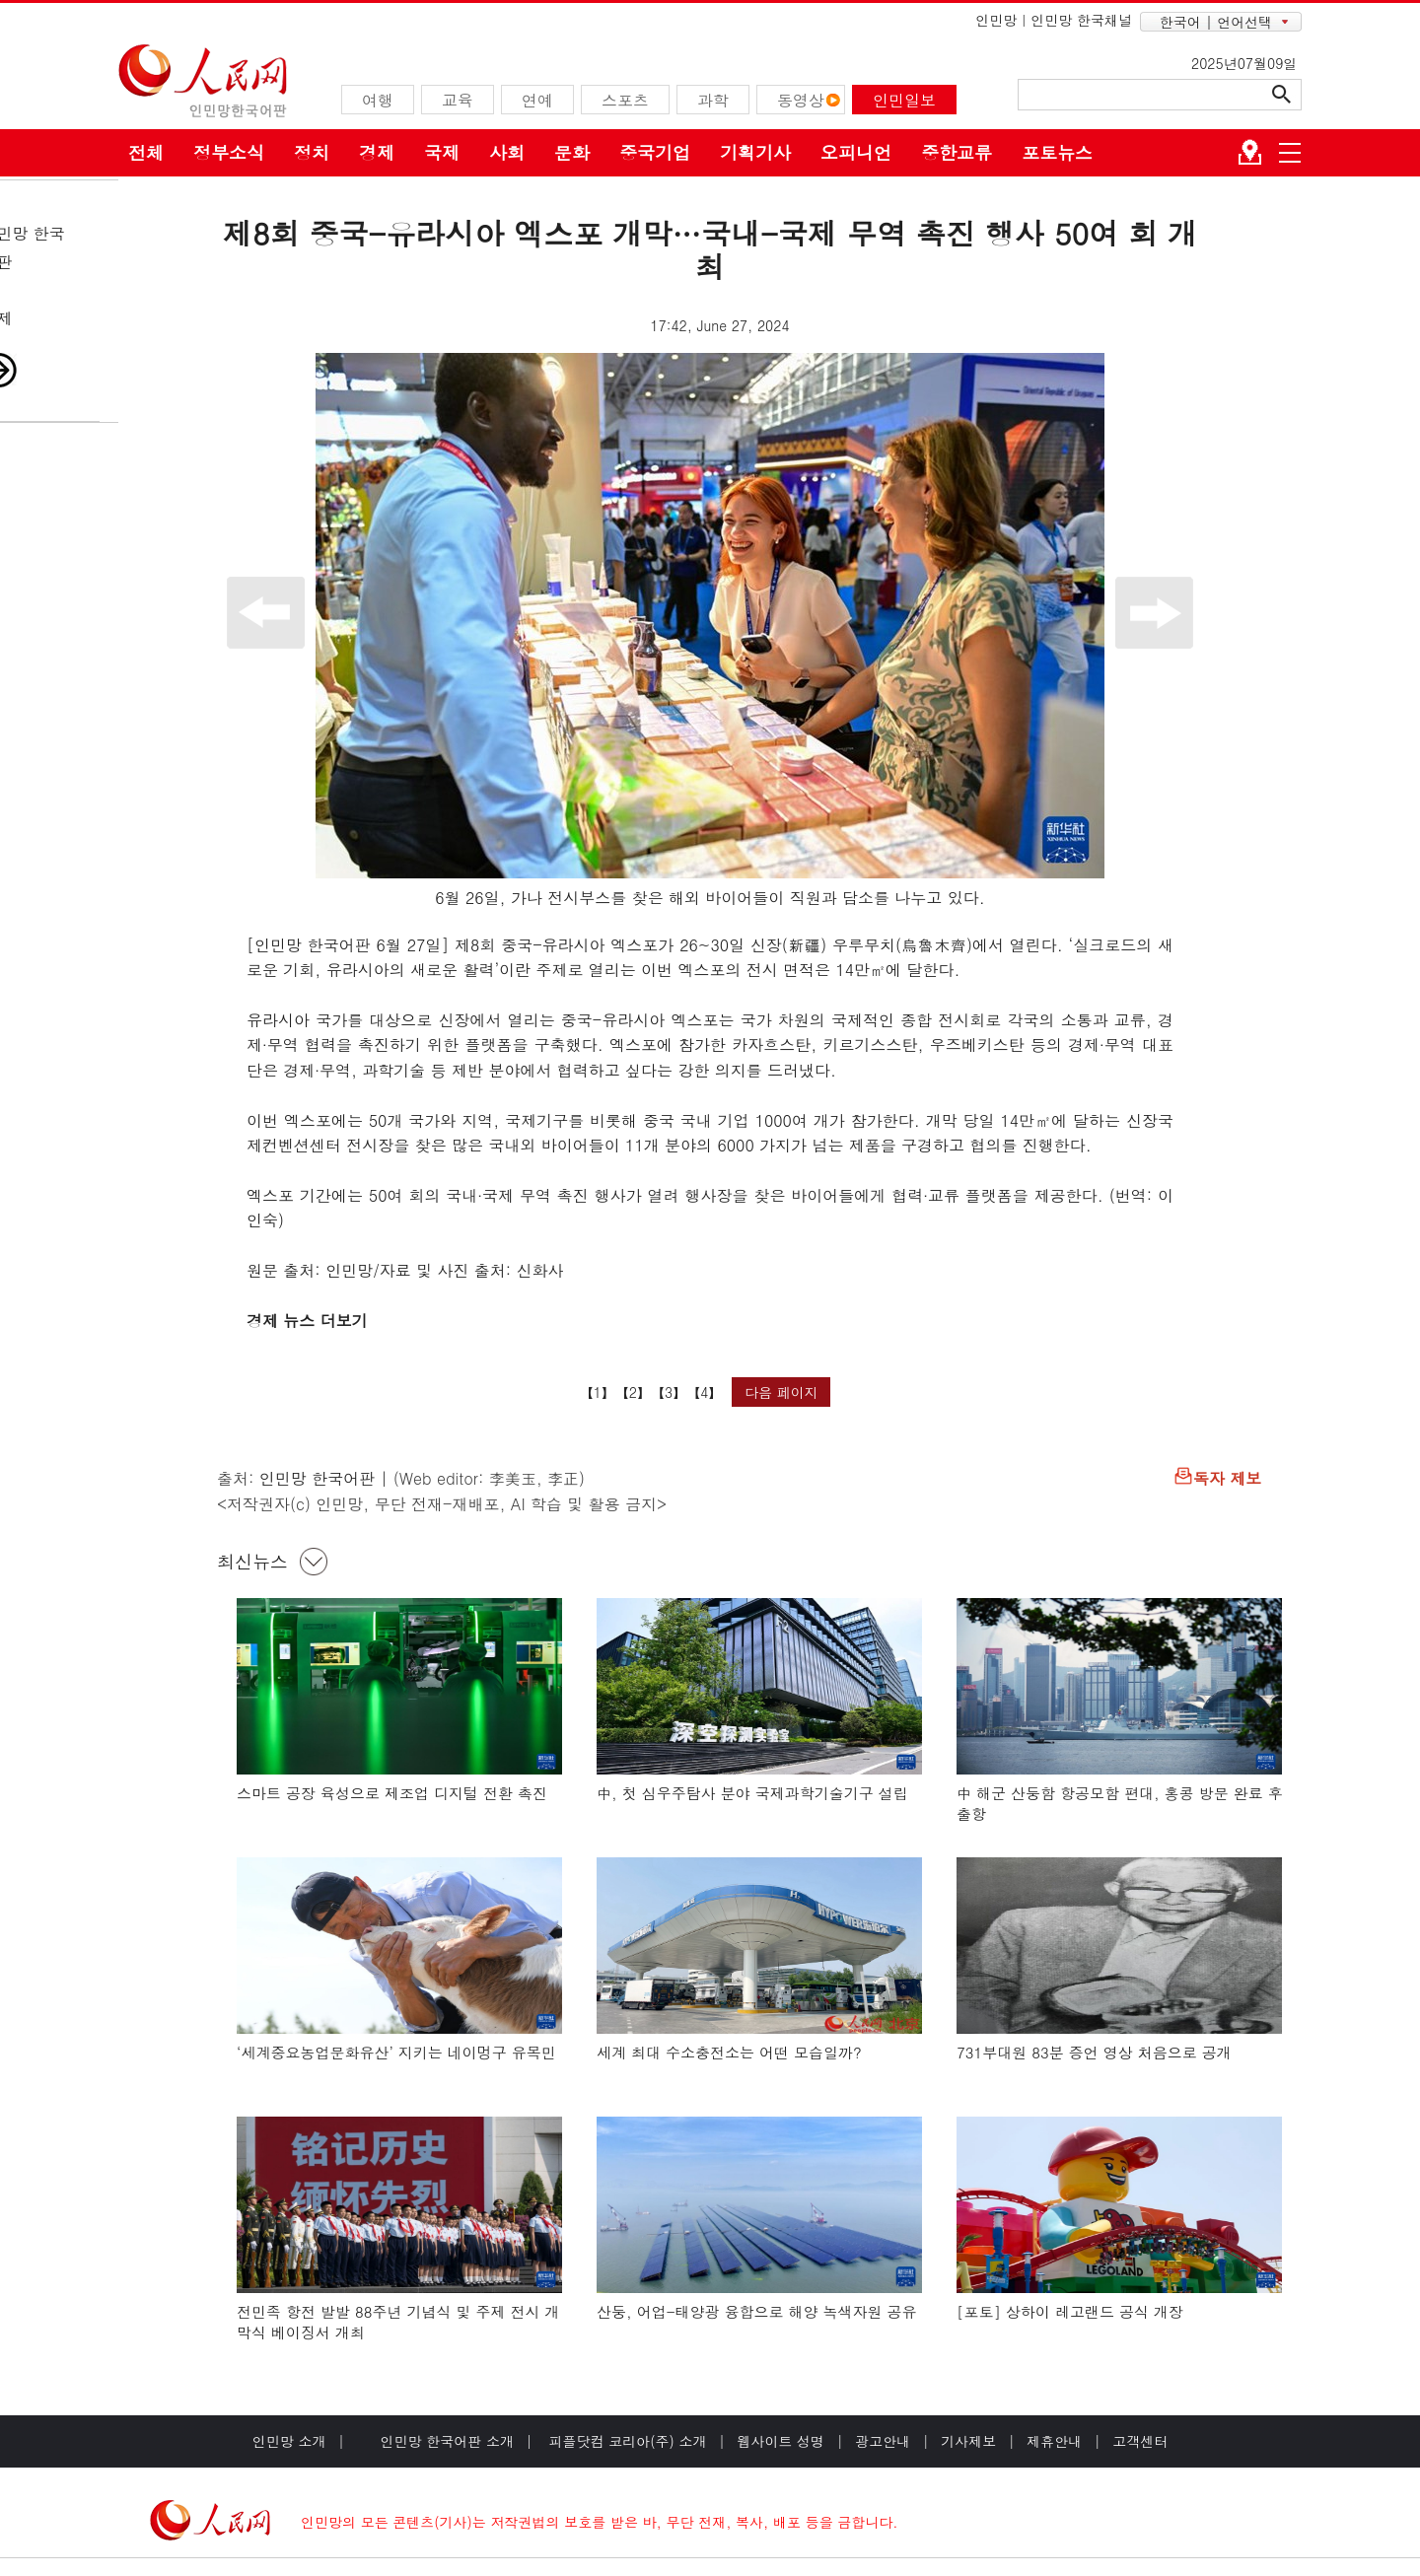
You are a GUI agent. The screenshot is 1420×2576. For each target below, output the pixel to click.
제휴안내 (1054, 2441)
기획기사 (755, 152)
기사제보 (968, 2441)
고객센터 (1140, 2441)
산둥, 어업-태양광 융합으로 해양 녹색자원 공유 (757, 2311)
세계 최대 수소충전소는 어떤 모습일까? (729, 2052)
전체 (146, 152)
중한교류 (956, 152)
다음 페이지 (781, 1392)
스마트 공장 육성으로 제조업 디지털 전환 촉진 (392, 1792)
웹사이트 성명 (780, 2441)
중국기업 (654, 152)
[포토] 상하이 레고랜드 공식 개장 (1070, 2311)
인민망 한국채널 (1081, 20)
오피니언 (855, 152)
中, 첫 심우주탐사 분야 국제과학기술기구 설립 (752, 1792)
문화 (572, 152)
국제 (442, 152)
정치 (311, 152)
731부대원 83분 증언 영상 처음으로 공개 (1094, 2052)
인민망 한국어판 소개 (447, 2441)
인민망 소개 (289, 2441)
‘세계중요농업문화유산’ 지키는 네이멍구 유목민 (396, 2052)
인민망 (996, 20)
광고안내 (882, 2441)
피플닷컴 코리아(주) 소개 (625, 2441)
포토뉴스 (1057, 152)
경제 (376, 152)
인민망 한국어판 (317, 1478)
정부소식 (228, 152)
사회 (507, 152)
